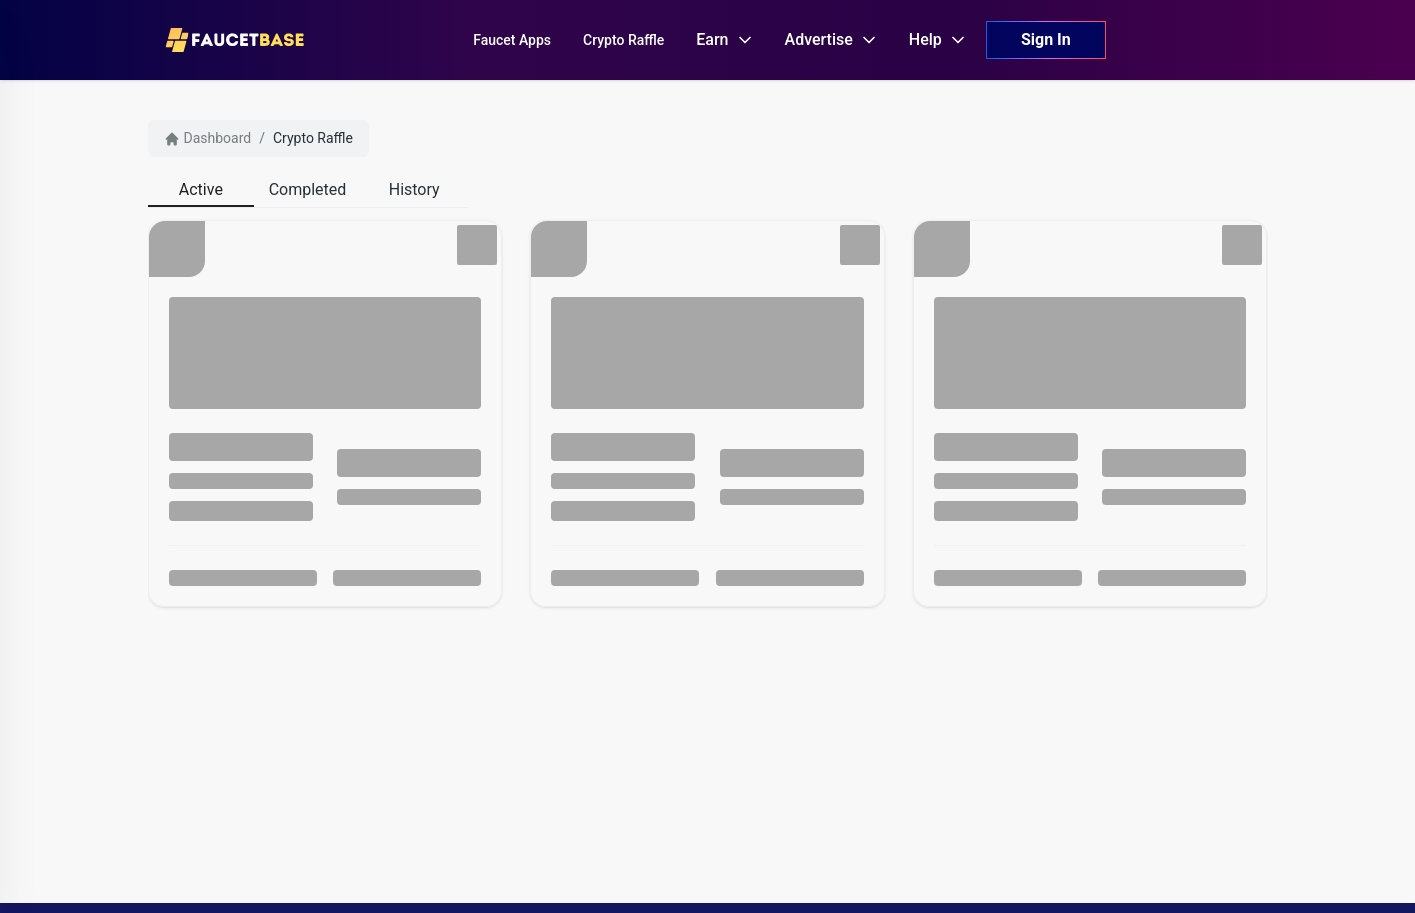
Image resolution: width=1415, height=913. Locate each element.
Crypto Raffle (313, 138)
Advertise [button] (831, 39)
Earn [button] (724, 39)
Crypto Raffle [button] (623, 40)
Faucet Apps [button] (512, 40)
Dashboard (208, 138)
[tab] (201, 190)
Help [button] (937, 39)
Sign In (1046, 39)
